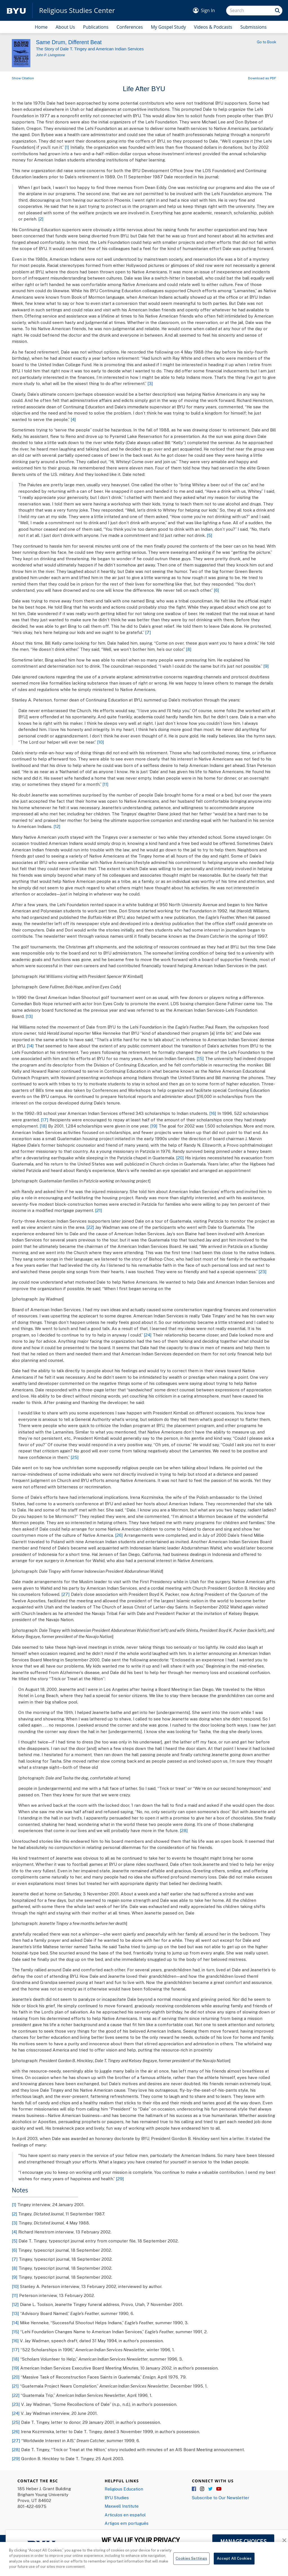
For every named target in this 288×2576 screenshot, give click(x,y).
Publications (96, 27)
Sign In (208, 10)
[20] (180, 1157)
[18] (43, 1125)
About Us (65, 27)
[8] (189, 649)
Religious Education (124, 2488)
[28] (184, 1830)
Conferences (129, 27)
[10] (100, 741)
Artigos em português (126, 2523)
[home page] (16, 10)
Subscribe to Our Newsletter (220, 2497)
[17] (44, 1119)
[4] (73, 419)
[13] (29, 1016)
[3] (150, 383)
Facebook (194, 2489)
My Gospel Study (168, 27)
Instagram (202, 2489)
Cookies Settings (191, 2564)
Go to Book (266, 42)
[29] (120, 2178)
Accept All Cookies (234, 2564)
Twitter (210, 2489)
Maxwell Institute (122, 2505)
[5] (209, 535)
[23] (262, 1271)
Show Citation (23, 78)
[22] (90, 1227)
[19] (154, 1125)
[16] (212, 1113)
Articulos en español (125, 2514)
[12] (56, 826)
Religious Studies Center (77, 10)
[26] (119, 1535)
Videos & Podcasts (213, 27)
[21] (98, 1210)
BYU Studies (117, 2497)
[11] (105, 784)
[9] (266, 666)
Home (41, 27)
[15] (200, 1058)
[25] (75, 1457)
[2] (41, 218)
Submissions (253, 27)
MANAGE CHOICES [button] (243, 2541)
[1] (67, 147)
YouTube (218, 2489)
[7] (148, 632)
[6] (216, 590)
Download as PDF (262, 78)
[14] (30, 1045)
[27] (65, 1594)
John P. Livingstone (50, 55)
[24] (148, 1334)
